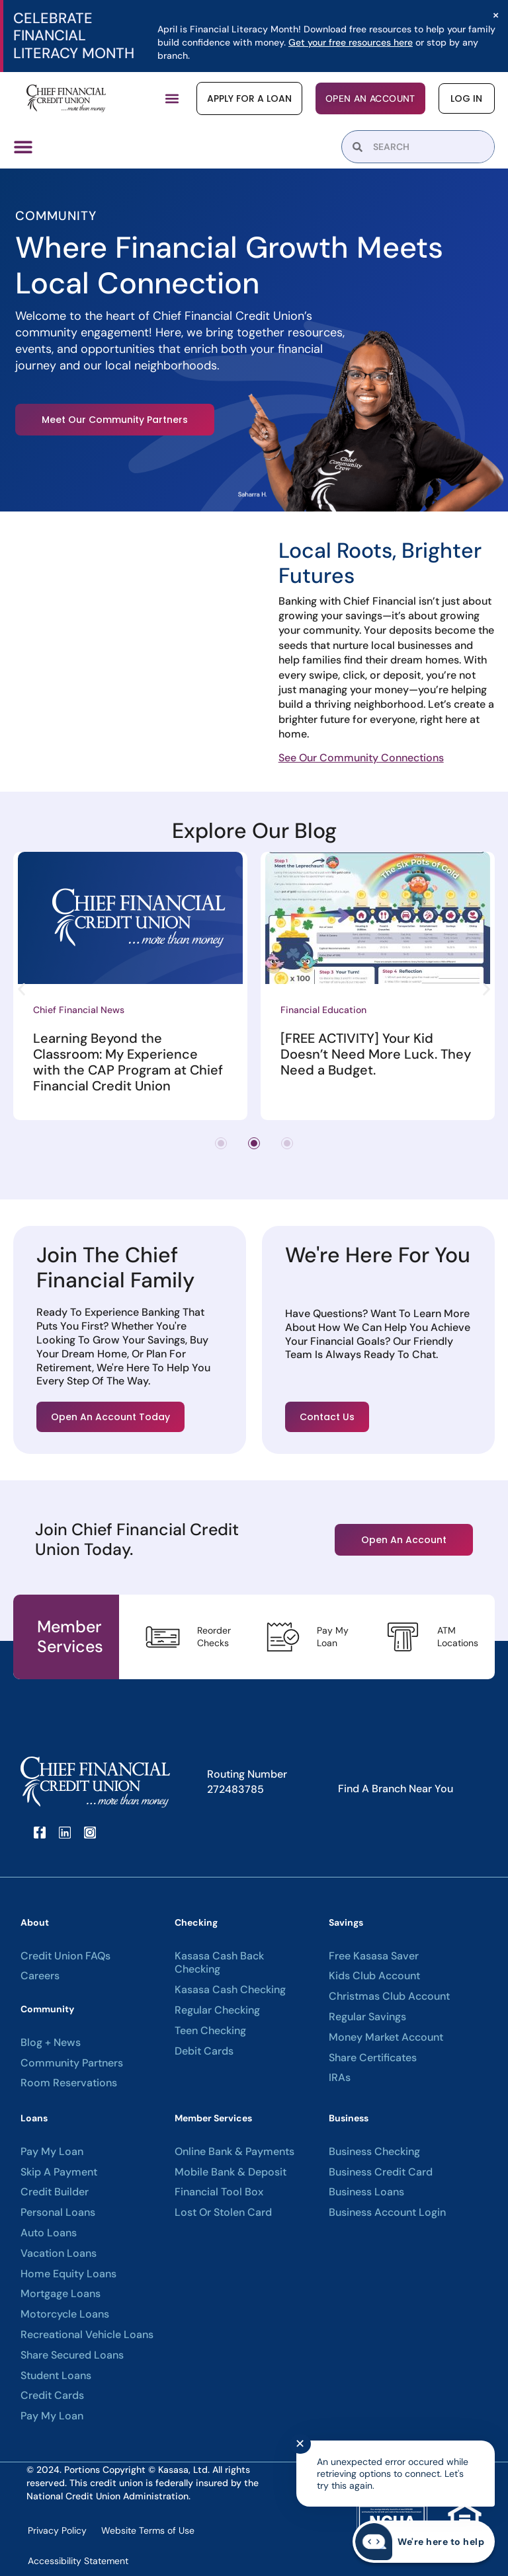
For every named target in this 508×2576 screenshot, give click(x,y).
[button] (173, 99)
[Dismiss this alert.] (495, 15)
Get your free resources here (350, 42)
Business (348, 2118)
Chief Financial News (78, 1010)
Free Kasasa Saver (374, 1956)
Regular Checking (217, 2010)
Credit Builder (55, 2192)
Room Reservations (69, 2083)
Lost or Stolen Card (223, 2212)
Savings (346, 1922)
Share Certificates (373, 2058)
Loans (34, 2118)
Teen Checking (210, 2030)
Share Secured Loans (72, 2355)
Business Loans (366, 2192)
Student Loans (56, 2375)
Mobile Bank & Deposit (230, 2172)
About (35, 1922)
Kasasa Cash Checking (230, 1989)
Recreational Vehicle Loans (87, 2334)
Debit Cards (204, 2051)
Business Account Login (387, 2212)
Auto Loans (49, 2233)
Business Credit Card (381, 2172)
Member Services (213, 2118)
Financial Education (323, 1010)
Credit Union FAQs (65, 1956)
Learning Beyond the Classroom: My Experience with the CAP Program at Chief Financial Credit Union (128, 1062)
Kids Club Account (374, 1976)
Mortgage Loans (61, 2293)
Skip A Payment (59, 2172)
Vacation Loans (59, 2253)
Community (47, 2009)
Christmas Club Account (389, 1996)
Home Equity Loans (68, 2274)
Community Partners (72, 2063)
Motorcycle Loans (65, 2314)
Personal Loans (58, 2212)
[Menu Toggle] (23, 147)
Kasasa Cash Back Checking (219, 1963)
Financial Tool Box (219, 2192)
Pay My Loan (52, 2151)
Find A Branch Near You (395, 1789)
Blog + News (51, 2042)
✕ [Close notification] (300, 2444)
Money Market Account (386, 2037)
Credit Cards (52, 2395)
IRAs (340, 2077)
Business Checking (374, 2151)
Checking (196, 1922)
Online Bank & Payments (234, 2151)
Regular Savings (367, 2017)
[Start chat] (424, 2541)
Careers (40, 1976)
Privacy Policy (57, 2530)
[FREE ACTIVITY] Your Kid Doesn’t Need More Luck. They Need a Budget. (375, 1054)
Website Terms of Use (147, 2530)
